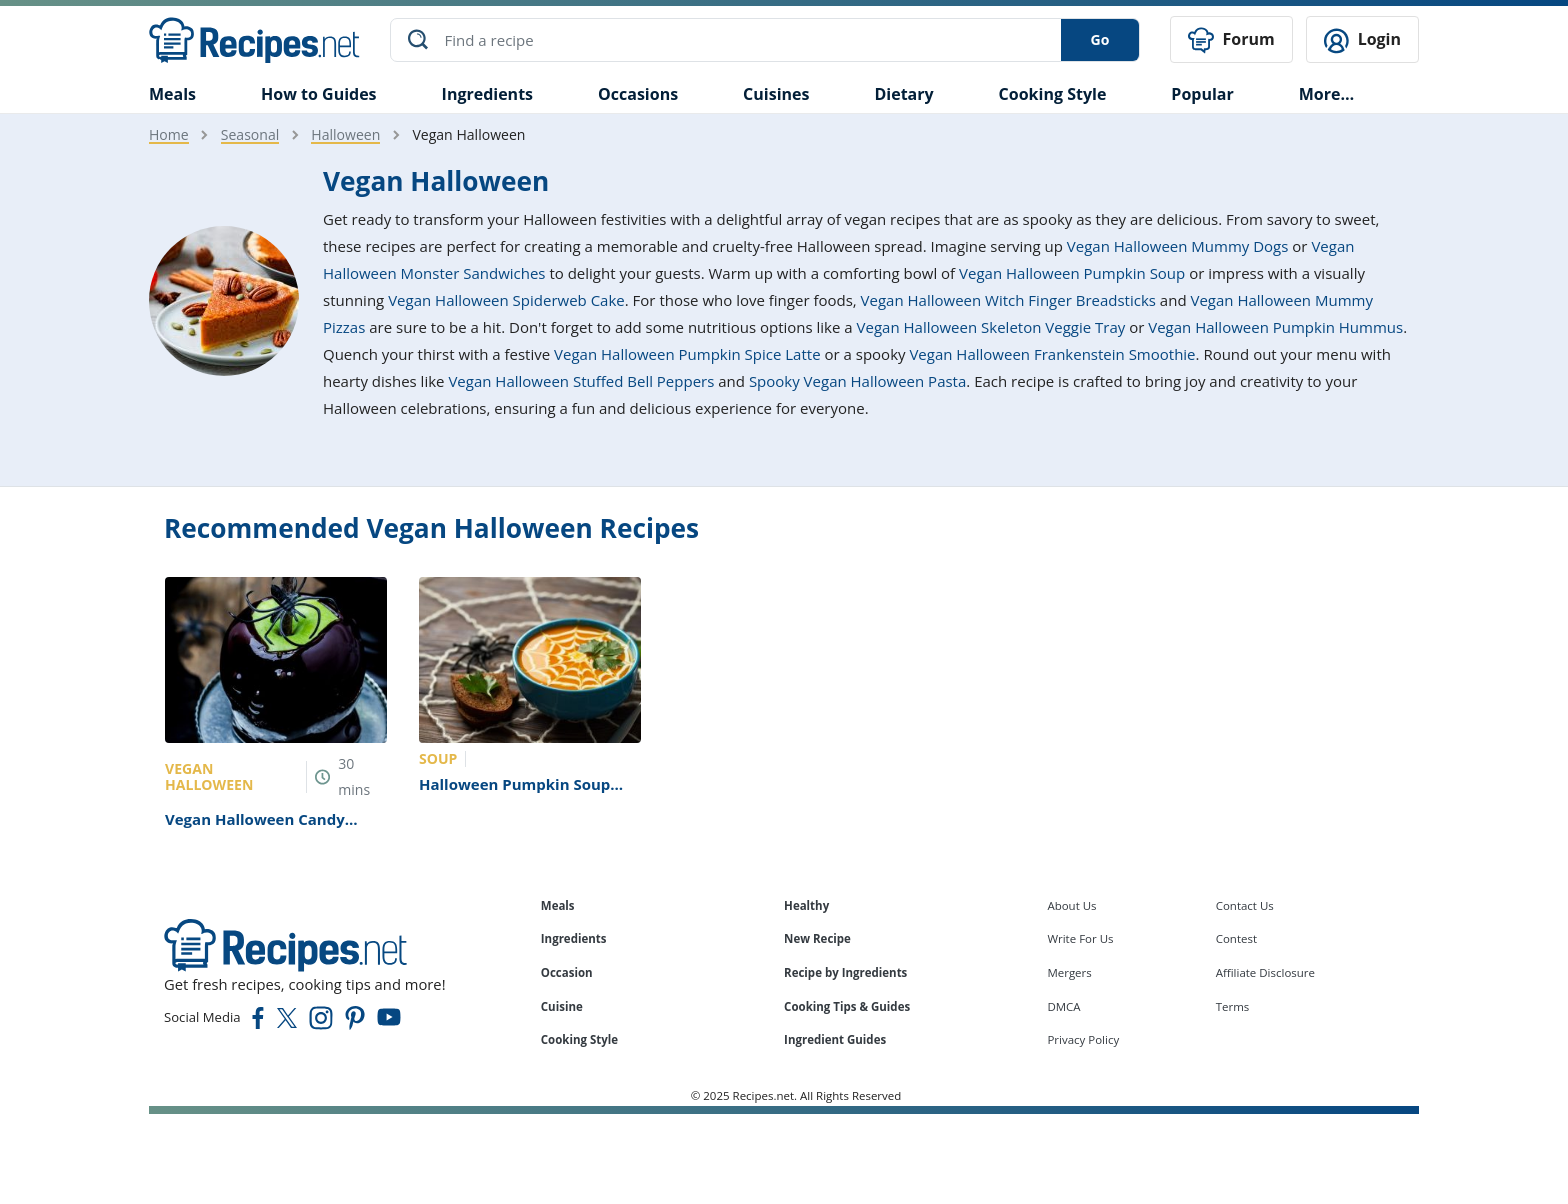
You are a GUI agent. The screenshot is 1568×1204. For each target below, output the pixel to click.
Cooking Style (579, 1039)
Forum (1231, 40)
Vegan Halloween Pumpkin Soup (1072, 273)
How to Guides (319, 94)
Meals (558, 905)
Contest (1236, 938)
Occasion (567, 972)
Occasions (638, 94)
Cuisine (562, 1006)
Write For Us (1080, 938)
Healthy (806, 905)
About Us (1071, 905)
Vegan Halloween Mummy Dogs (1178, 246)
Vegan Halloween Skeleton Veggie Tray (991, 327)
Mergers (1069, 972)
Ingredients (487, 94)
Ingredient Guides (835, 1039)
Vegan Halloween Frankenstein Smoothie (1052, 354)
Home (169, 134)
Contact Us (1245, 905)
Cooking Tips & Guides (847, 1006)
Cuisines (776, 94)
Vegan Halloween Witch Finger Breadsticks (1008, 300)
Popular (1202, 94)
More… (1326, 94)
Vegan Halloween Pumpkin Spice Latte (687, 354)
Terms (1233, 1006)
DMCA (1063, 1006)
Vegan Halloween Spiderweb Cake (506, 300)
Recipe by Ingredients (845, 972)
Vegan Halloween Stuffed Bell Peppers (581, 381)
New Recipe (817, 938)
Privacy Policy (1083, 1039)
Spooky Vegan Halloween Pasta (857, 381)
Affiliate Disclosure (1265, 972)
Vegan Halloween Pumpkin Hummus (1275, 327)
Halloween (345, 134)
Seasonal (250, 134)
